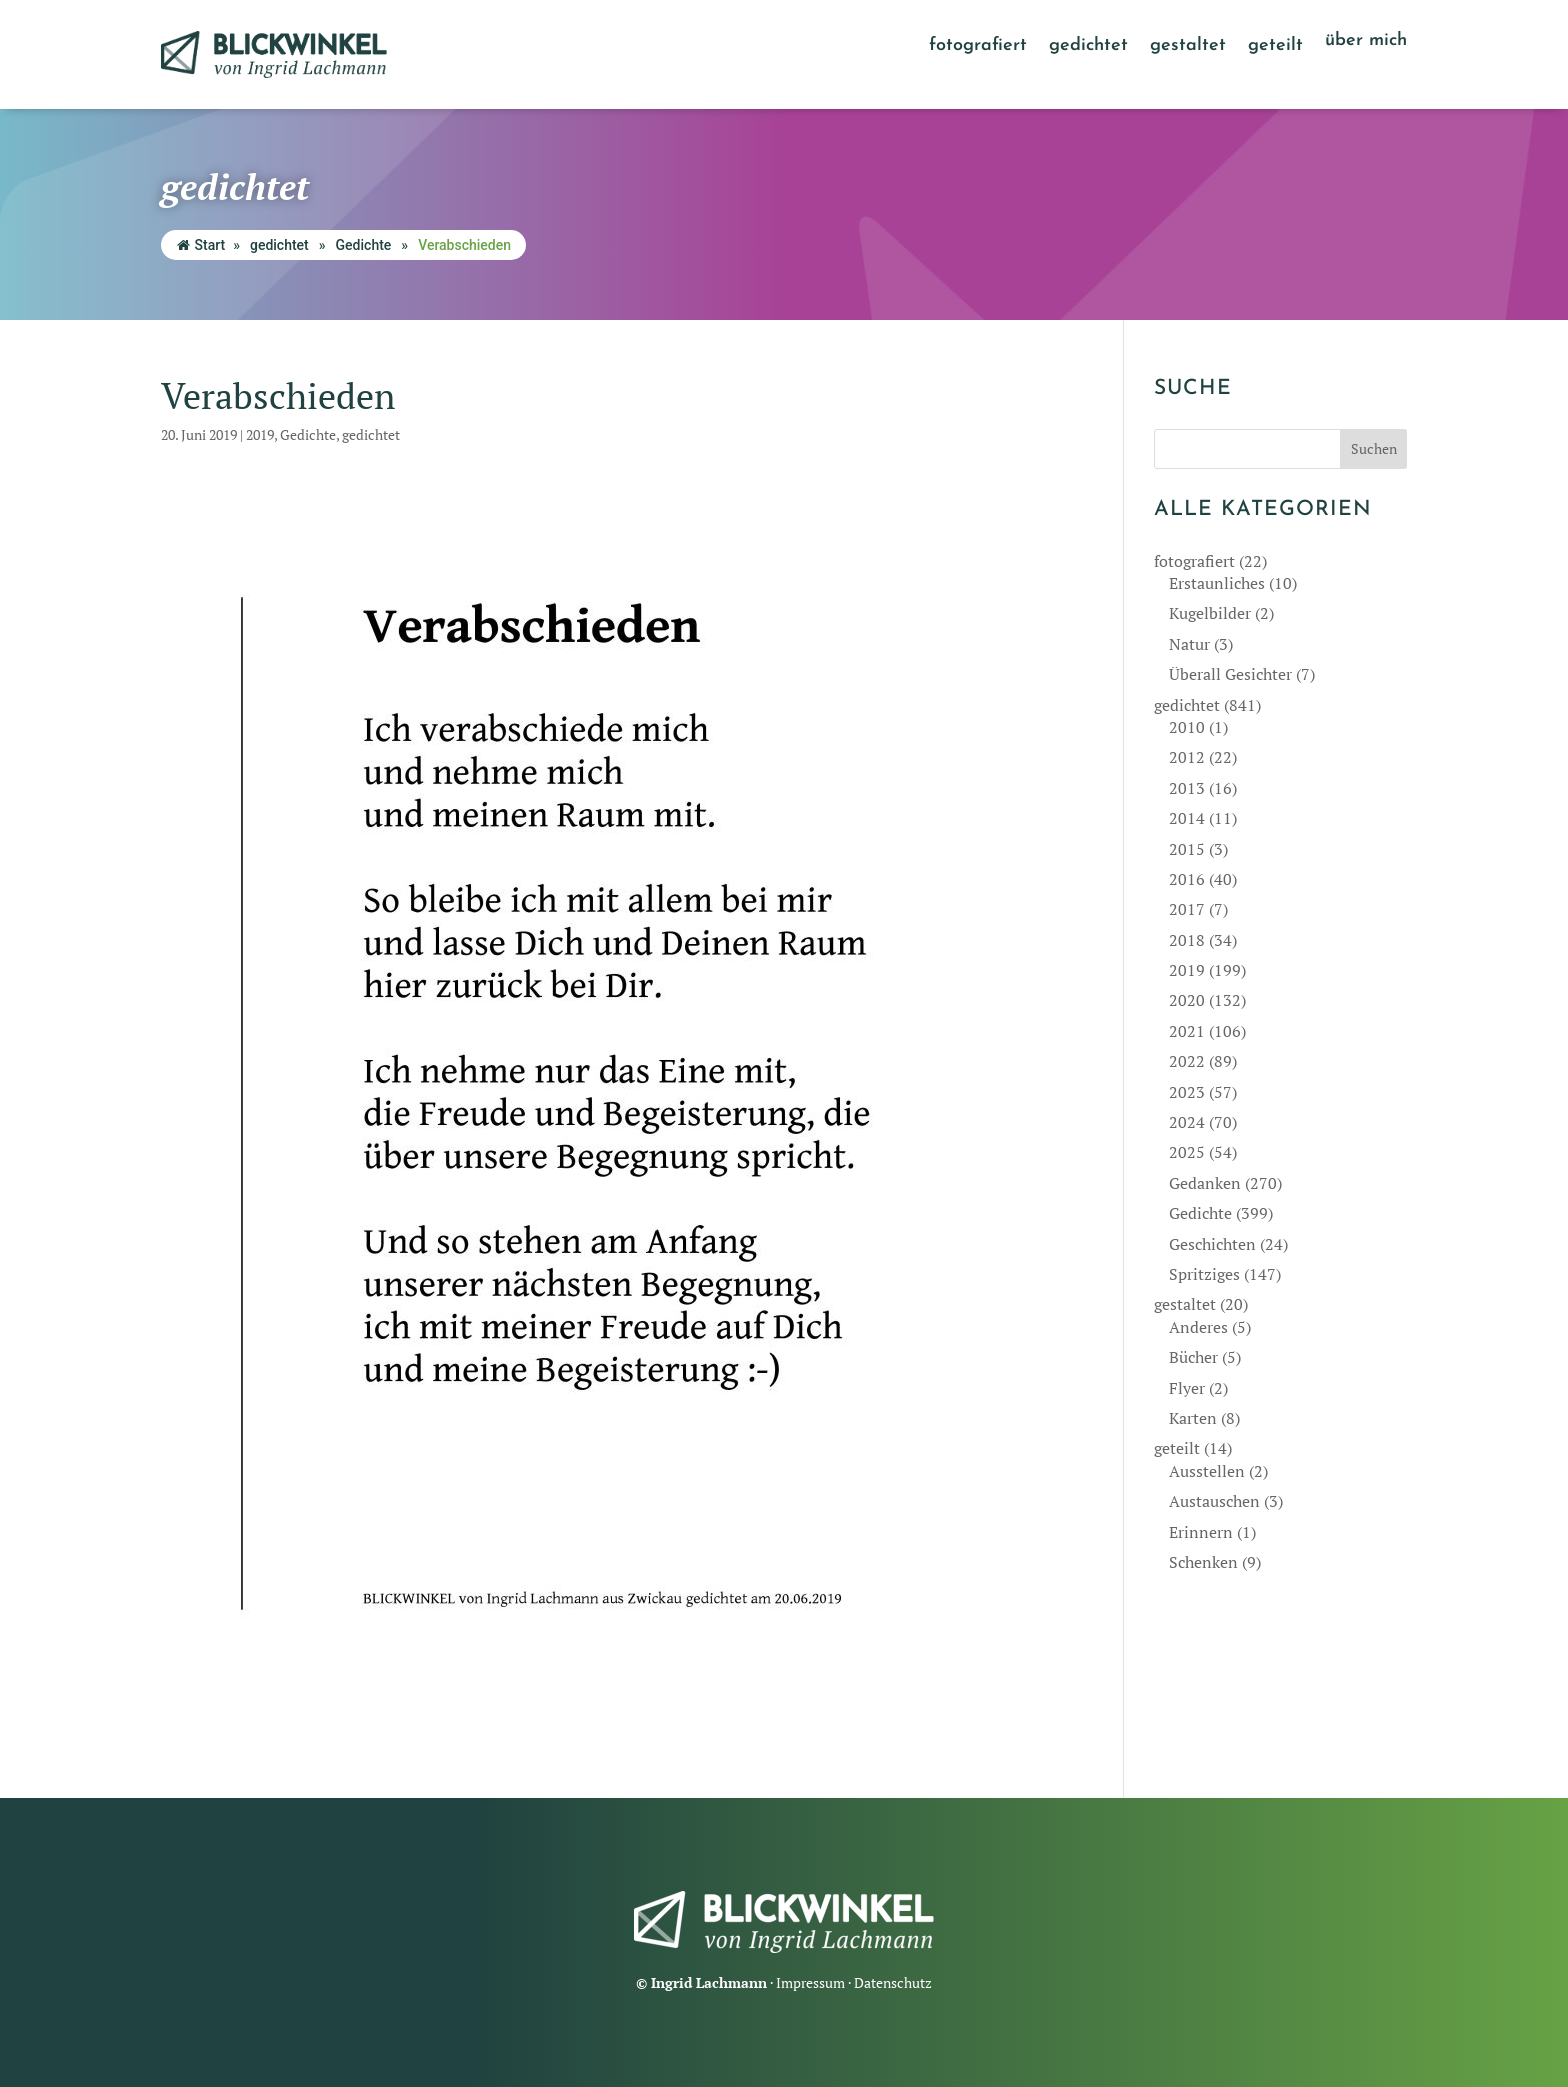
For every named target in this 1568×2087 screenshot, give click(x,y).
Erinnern (1201, 1532)
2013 (1187, 788)
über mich (1366, 42)
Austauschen (1214, 1501)
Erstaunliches (1217, 583)
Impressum (810, 1982)
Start (201, 245)
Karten (1193, 1418)
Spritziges (1204, 1274)
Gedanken (1205, 1183)
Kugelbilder (1210, 613)
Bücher (1193, 1357)
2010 (1187, 727)
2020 (1187, 1000)
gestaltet (1188, 47)
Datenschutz (893, 1982)
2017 (1187, 909)
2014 (1187, 818)
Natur (1189, 644)
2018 (1187, 940)
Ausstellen (1207, 1471)
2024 (1187, 1122)
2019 (260, 434)
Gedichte (364, 245)
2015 (1187, 849)
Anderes (1198, 1327)
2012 (1187, 757)
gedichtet (1088, 47)
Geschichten (1212, 1244)
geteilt (1275, 47)
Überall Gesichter (1230, 674)
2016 (1187, 879)
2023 (1187, 1092)
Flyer (1187, 1388)
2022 (1187, 1061)
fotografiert (978, 47)
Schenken (1203, 1562)
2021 (1187, 1031)
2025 (1187, 1152)
